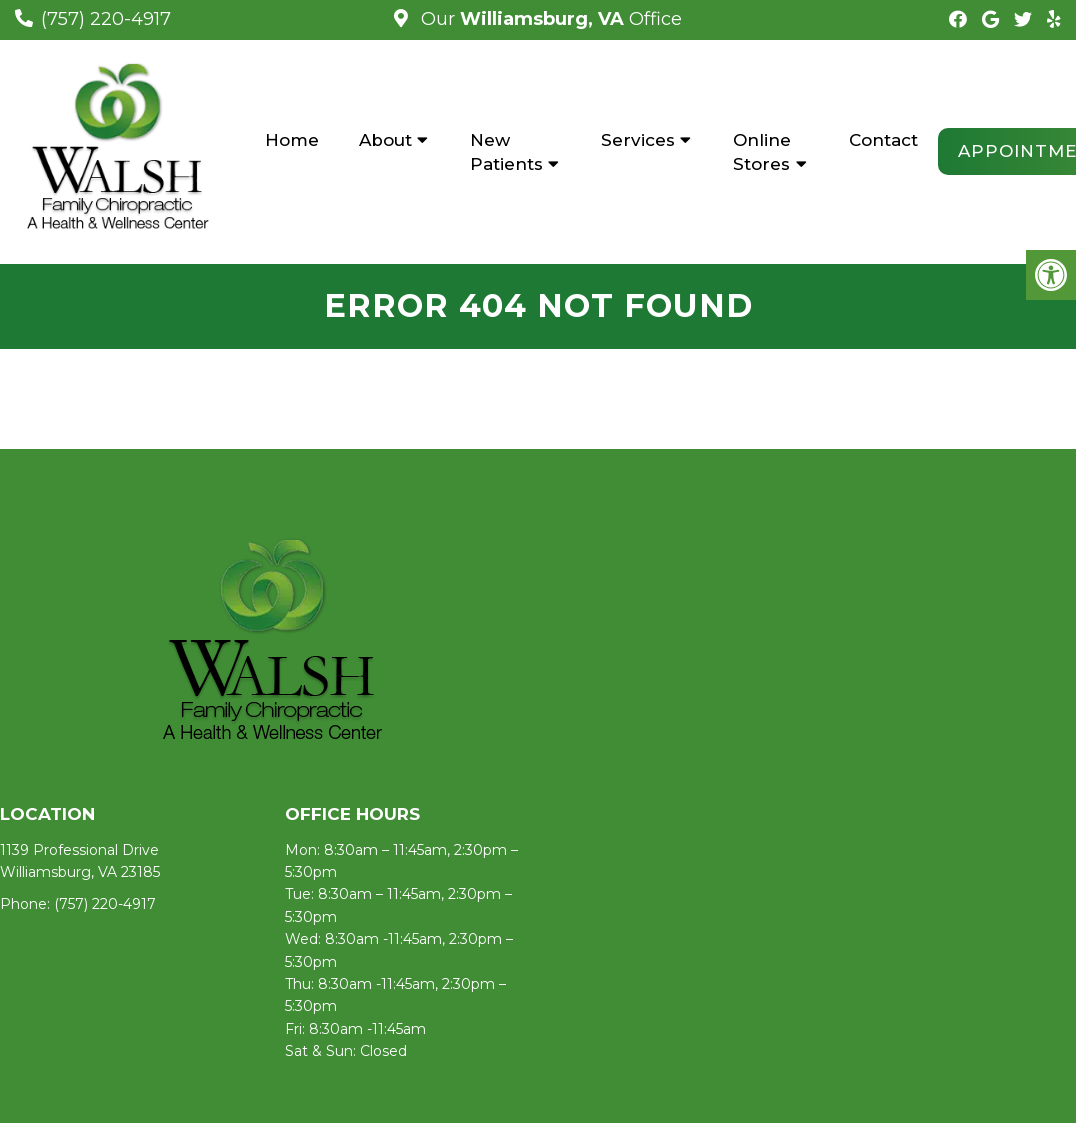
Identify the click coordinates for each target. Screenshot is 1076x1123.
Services (638, 140)
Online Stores (762, 152)
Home (292, 140)
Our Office (549, 19)
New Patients (506, 152)
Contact (883, 140)
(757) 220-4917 (106, 19)
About (385, 140)
